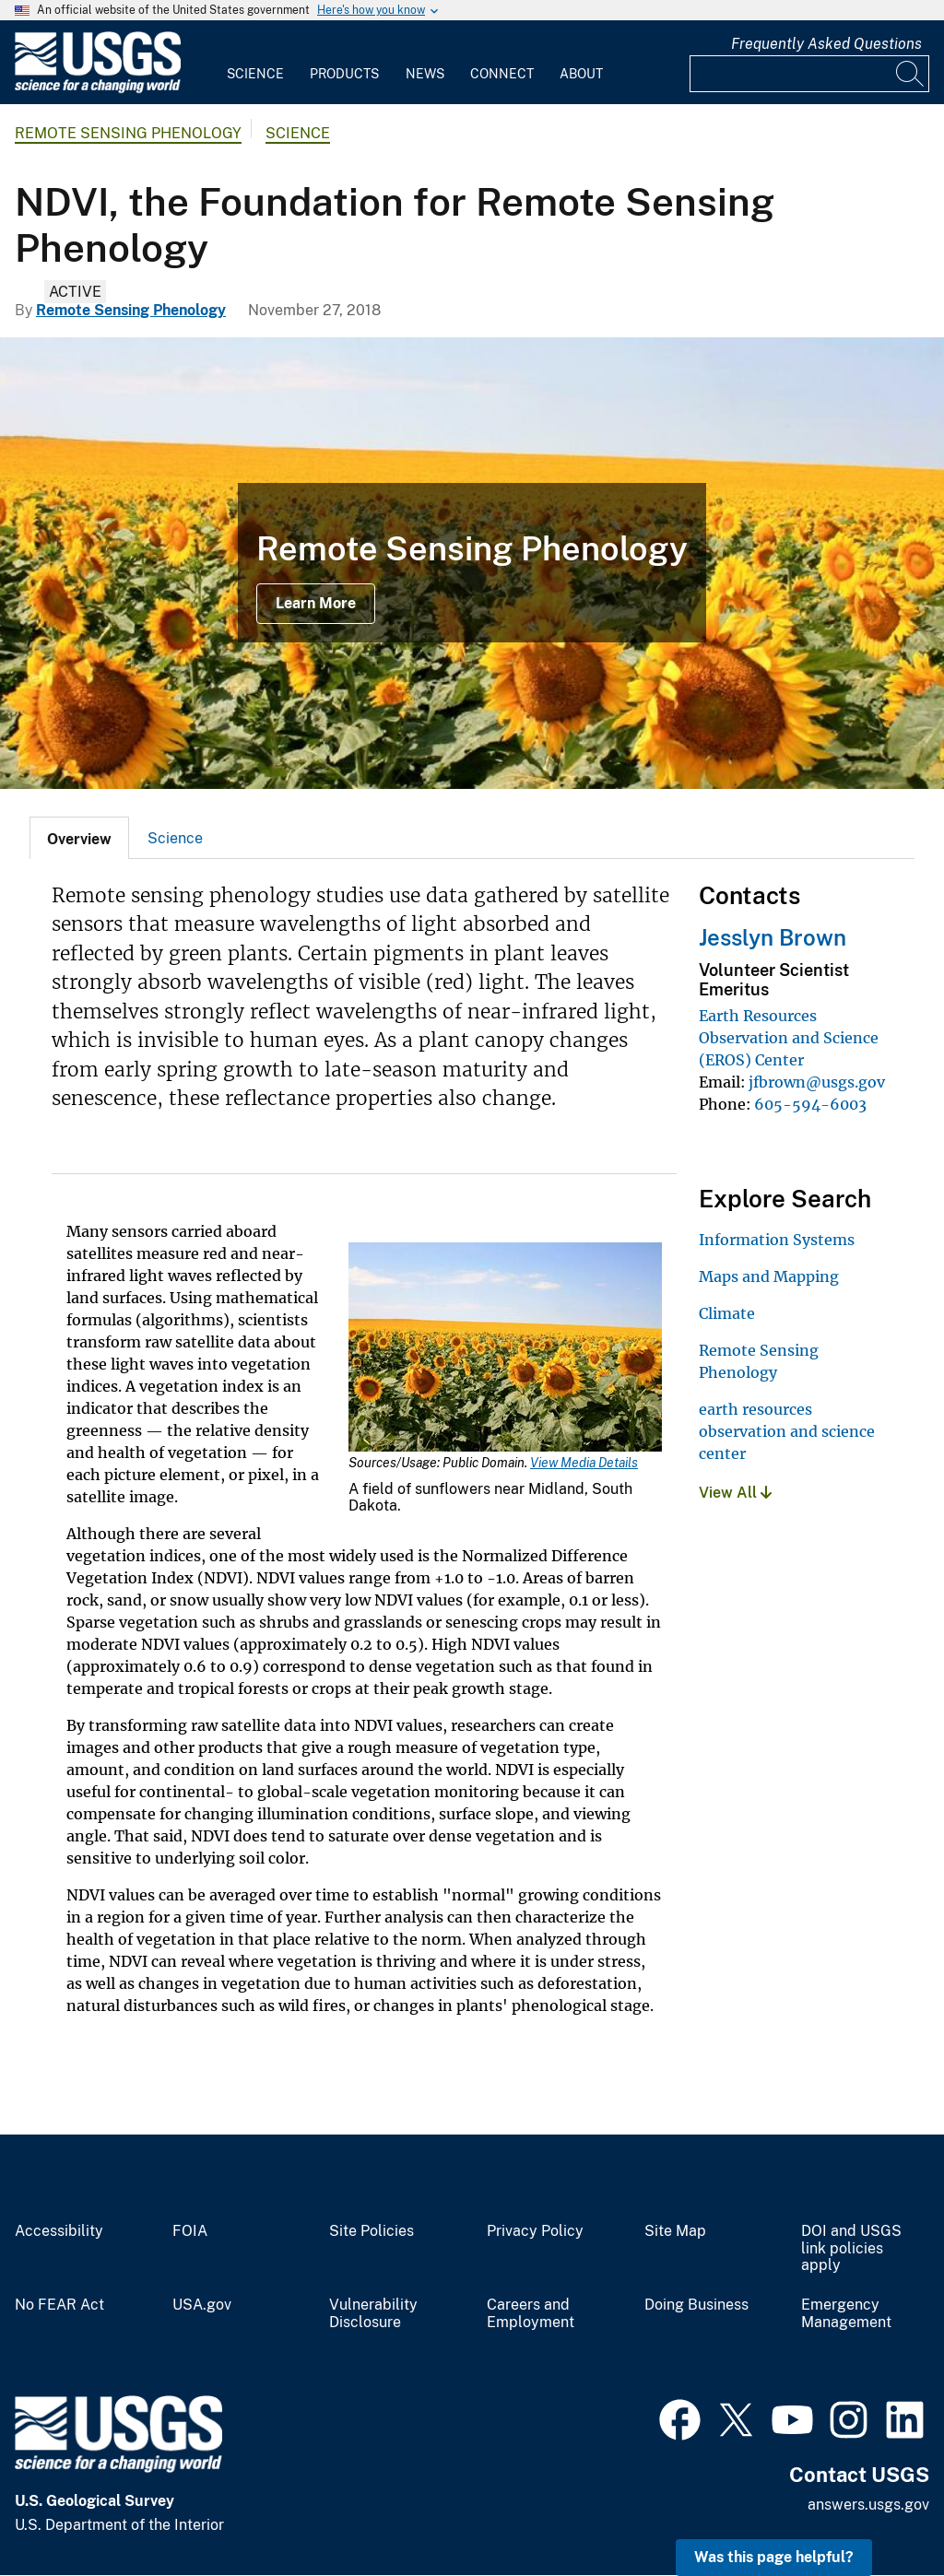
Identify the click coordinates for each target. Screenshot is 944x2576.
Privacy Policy (535, 2231)
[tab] (79, 838)
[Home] (98, 89)
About (581, 73)
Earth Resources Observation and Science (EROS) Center (789, 1037)
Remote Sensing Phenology (128, 133)
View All (735, 1492)
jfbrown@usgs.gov (817, 1082)
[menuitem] (255, 62)
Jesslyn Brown (772, 937)
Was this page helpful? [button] (774, 2557)
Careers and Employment (530, 2314)
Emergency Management (846, 2314)
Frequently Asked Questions (826, 44)
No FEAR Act (59, 2305)
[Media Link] (505, 1348)
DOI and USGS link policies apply (851, 2249)
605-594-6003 (810, 1104)
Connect (502, 73)
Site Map (675, 2231)
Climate (727, 1313)
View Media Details (584, 1462)
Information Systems (777, 1239)
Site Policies (371, 2231)
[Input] (809, 73)
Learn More (316, 603)
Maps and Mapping (769, 1276)
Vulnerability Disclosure (373, 2314)
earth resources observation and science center (787, 1431)
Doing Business (696, 2305)
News (425, 73)
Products (344, 73)
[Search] (910, 73)
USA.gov (201, 2305)
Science (255, 73)
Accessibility (59, 2231)
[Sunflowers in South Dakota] (472, 563)
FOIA (189, 2231)
